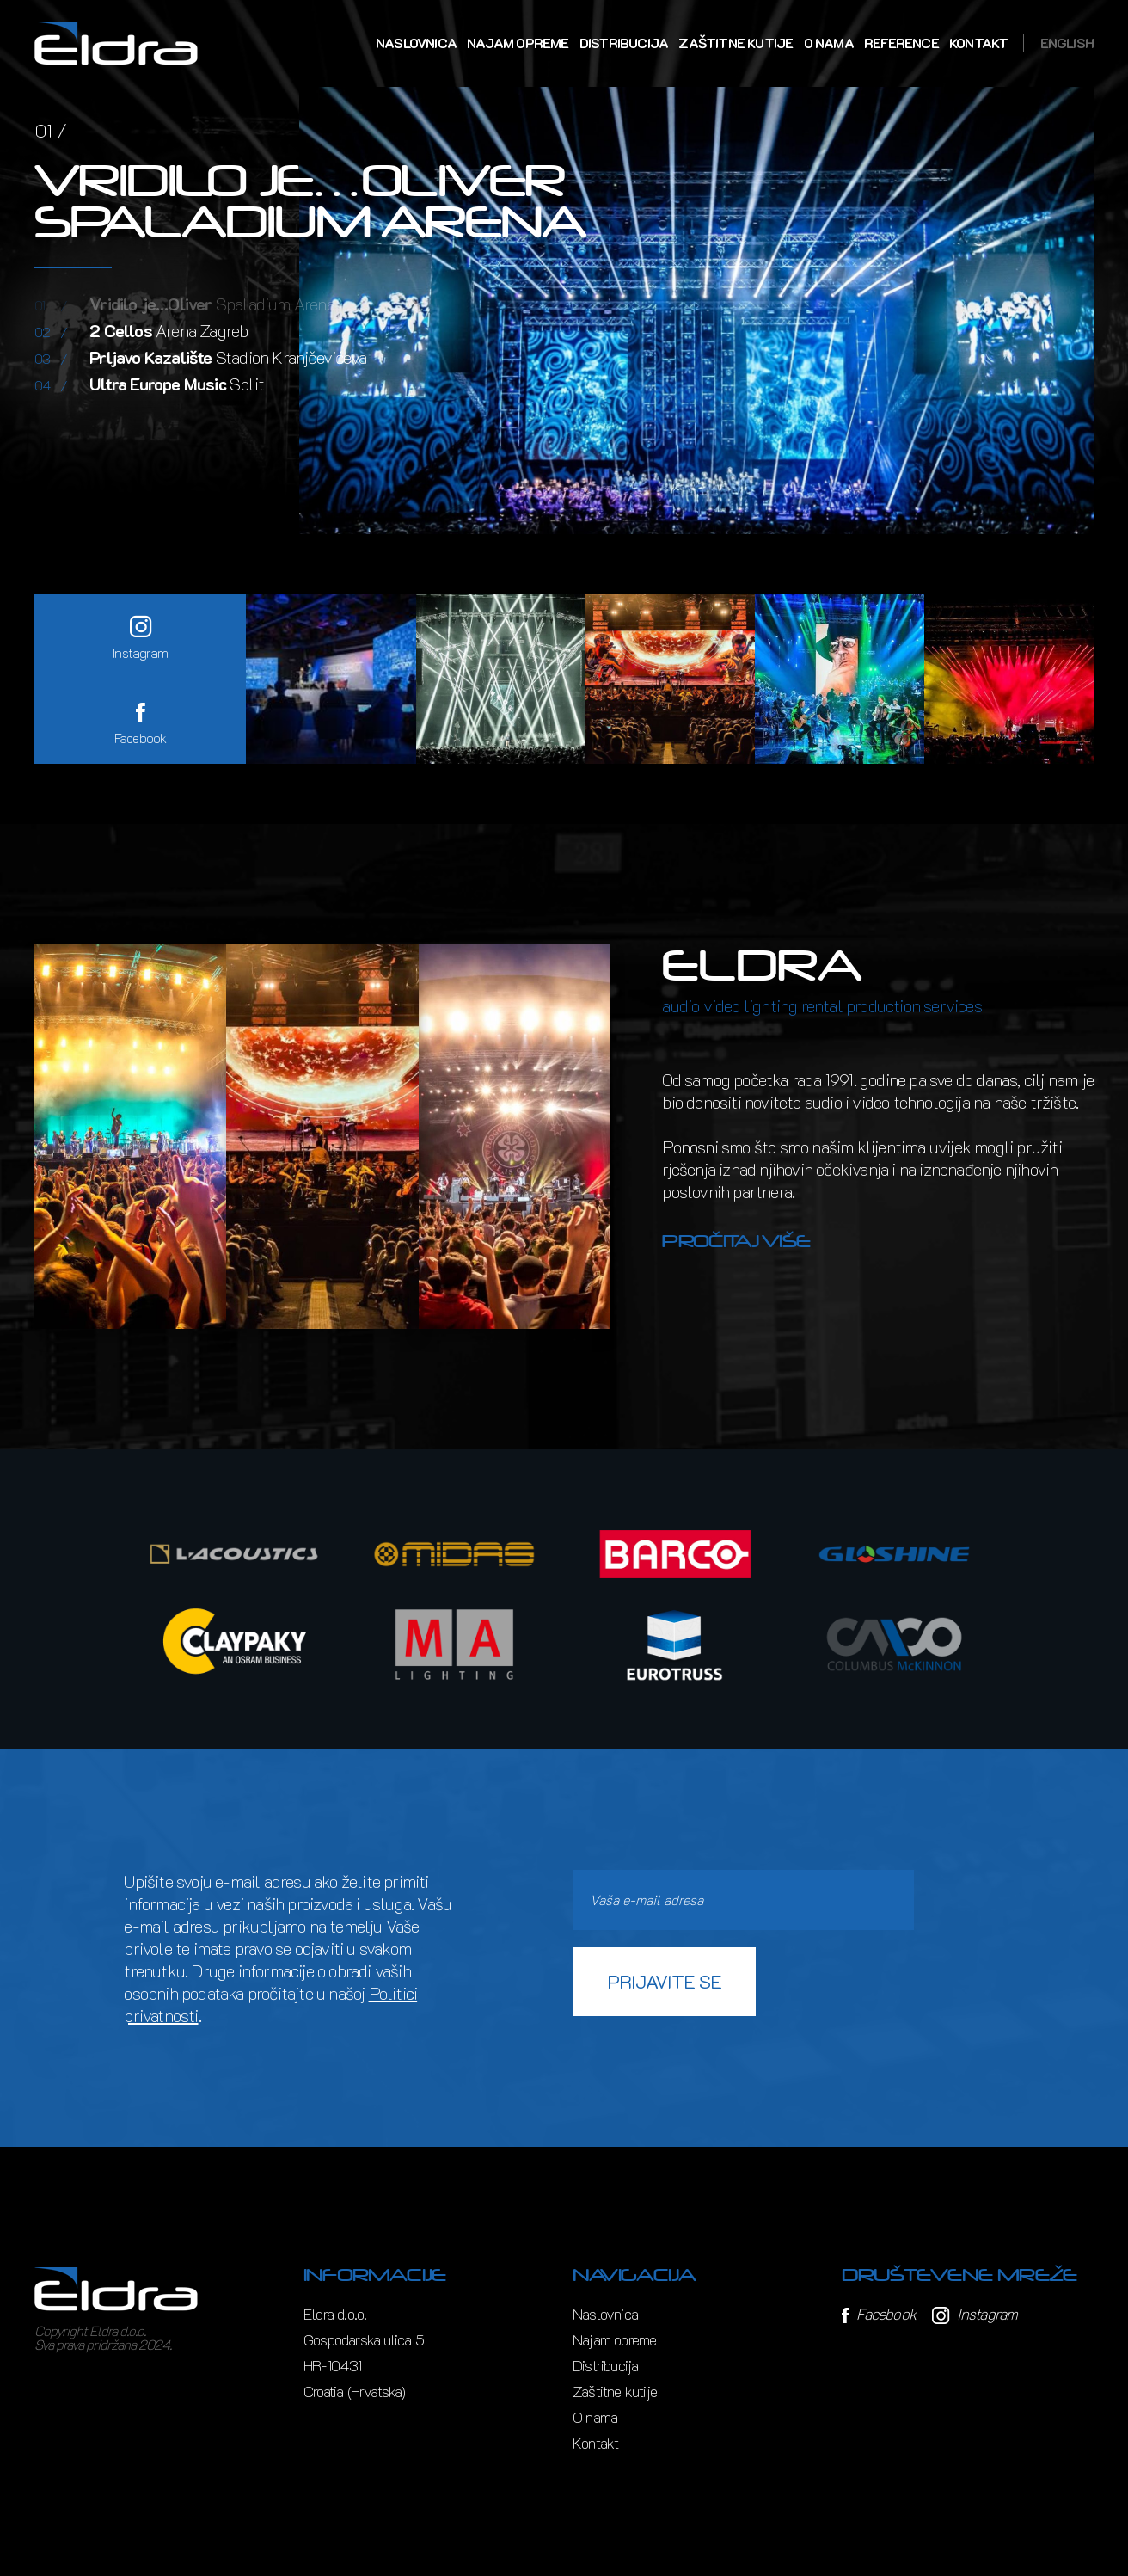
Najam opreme (517, 43)
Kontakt (978, 43)
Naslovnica (416, 43)
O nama (829, 43)
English (1067, 43)
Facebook (879, 2313)
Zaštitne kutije (735, 43)
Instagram (974, 2313)
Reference (901, 43)
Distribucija (623, 43)
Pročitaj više (736, 1241)
